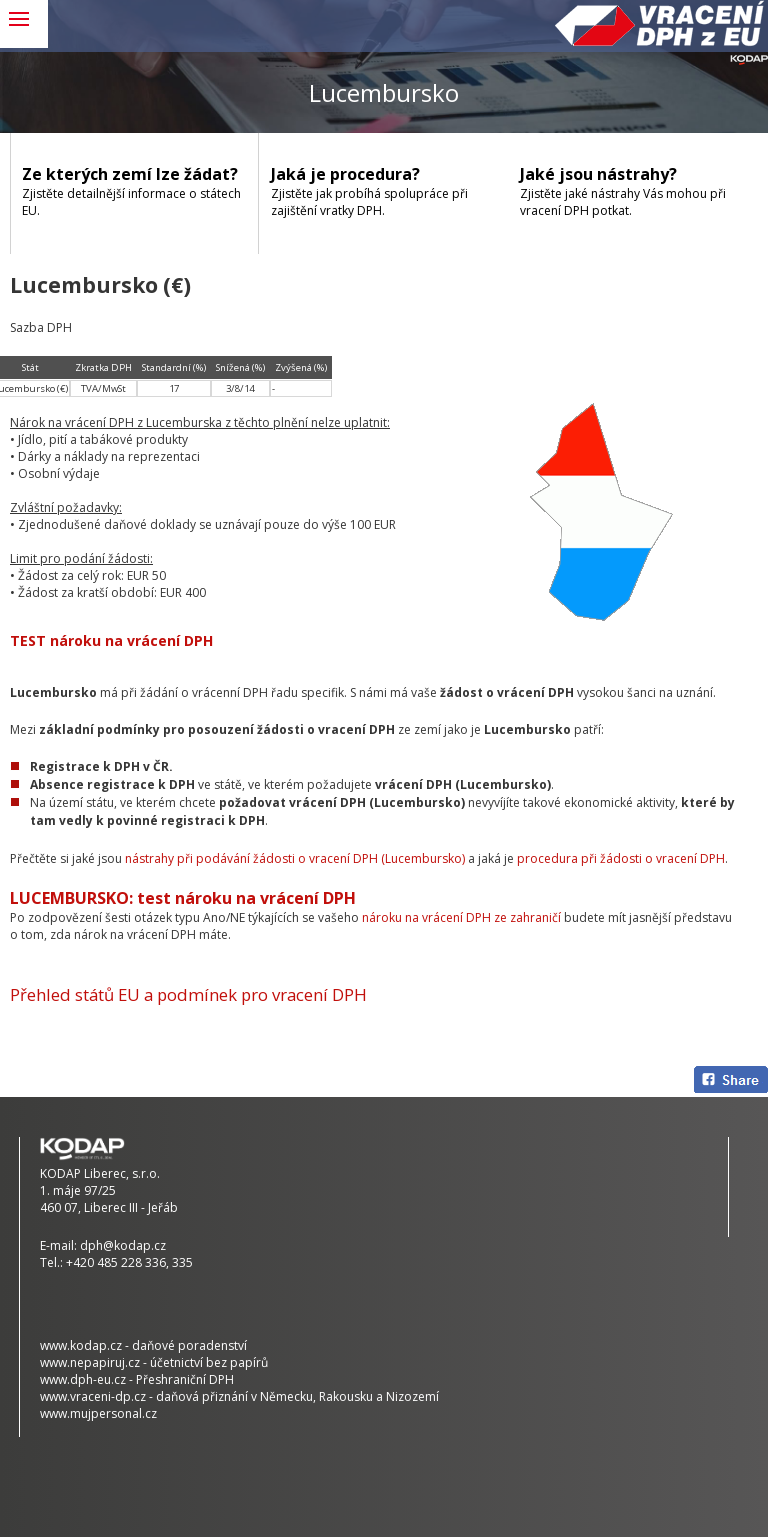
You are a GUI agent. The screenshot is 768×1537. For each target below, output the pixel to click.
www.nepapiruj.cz (90, 1362)
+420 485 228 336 (116, 1262)
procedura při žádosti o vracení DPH (621, 858)
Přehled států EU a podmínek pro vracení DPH (188, 994)
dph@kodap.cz (123, 1245)
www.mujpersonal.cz (98, 1413)
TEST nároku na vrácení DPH (111, 640)
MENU (24, 24)
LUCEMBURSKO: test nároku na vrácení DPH (183, 898)
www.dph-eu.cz (83, 1379)
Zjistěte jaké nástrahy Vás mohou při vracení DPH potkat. (632, 191)
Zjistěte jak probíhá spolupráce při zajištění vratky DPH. (383, 191)
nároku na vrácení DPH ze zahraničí (461, 917)
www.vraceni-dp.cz (93, 1396)
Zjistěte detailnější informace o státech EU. (134, 191)
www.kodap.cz (81, 1345)
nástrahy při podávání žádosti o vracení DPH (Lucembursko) (295, 858)
